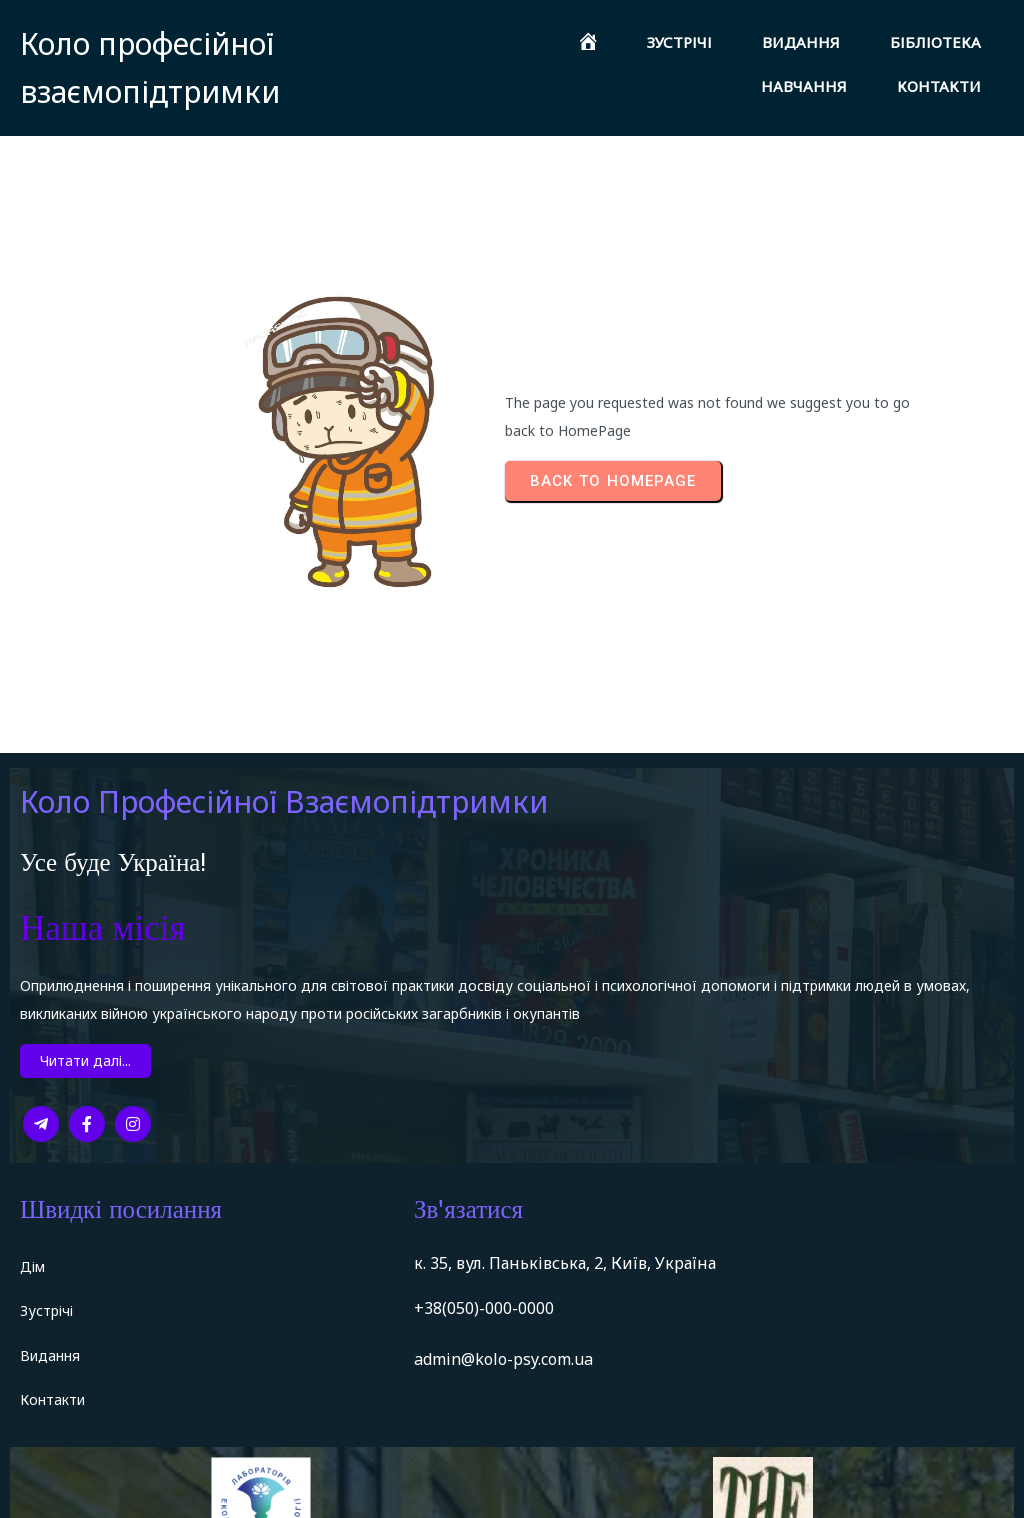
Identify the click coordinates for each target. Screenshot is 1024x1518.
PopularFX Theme (442, 1490)
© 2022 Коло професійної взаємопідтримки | (192, 1490)
